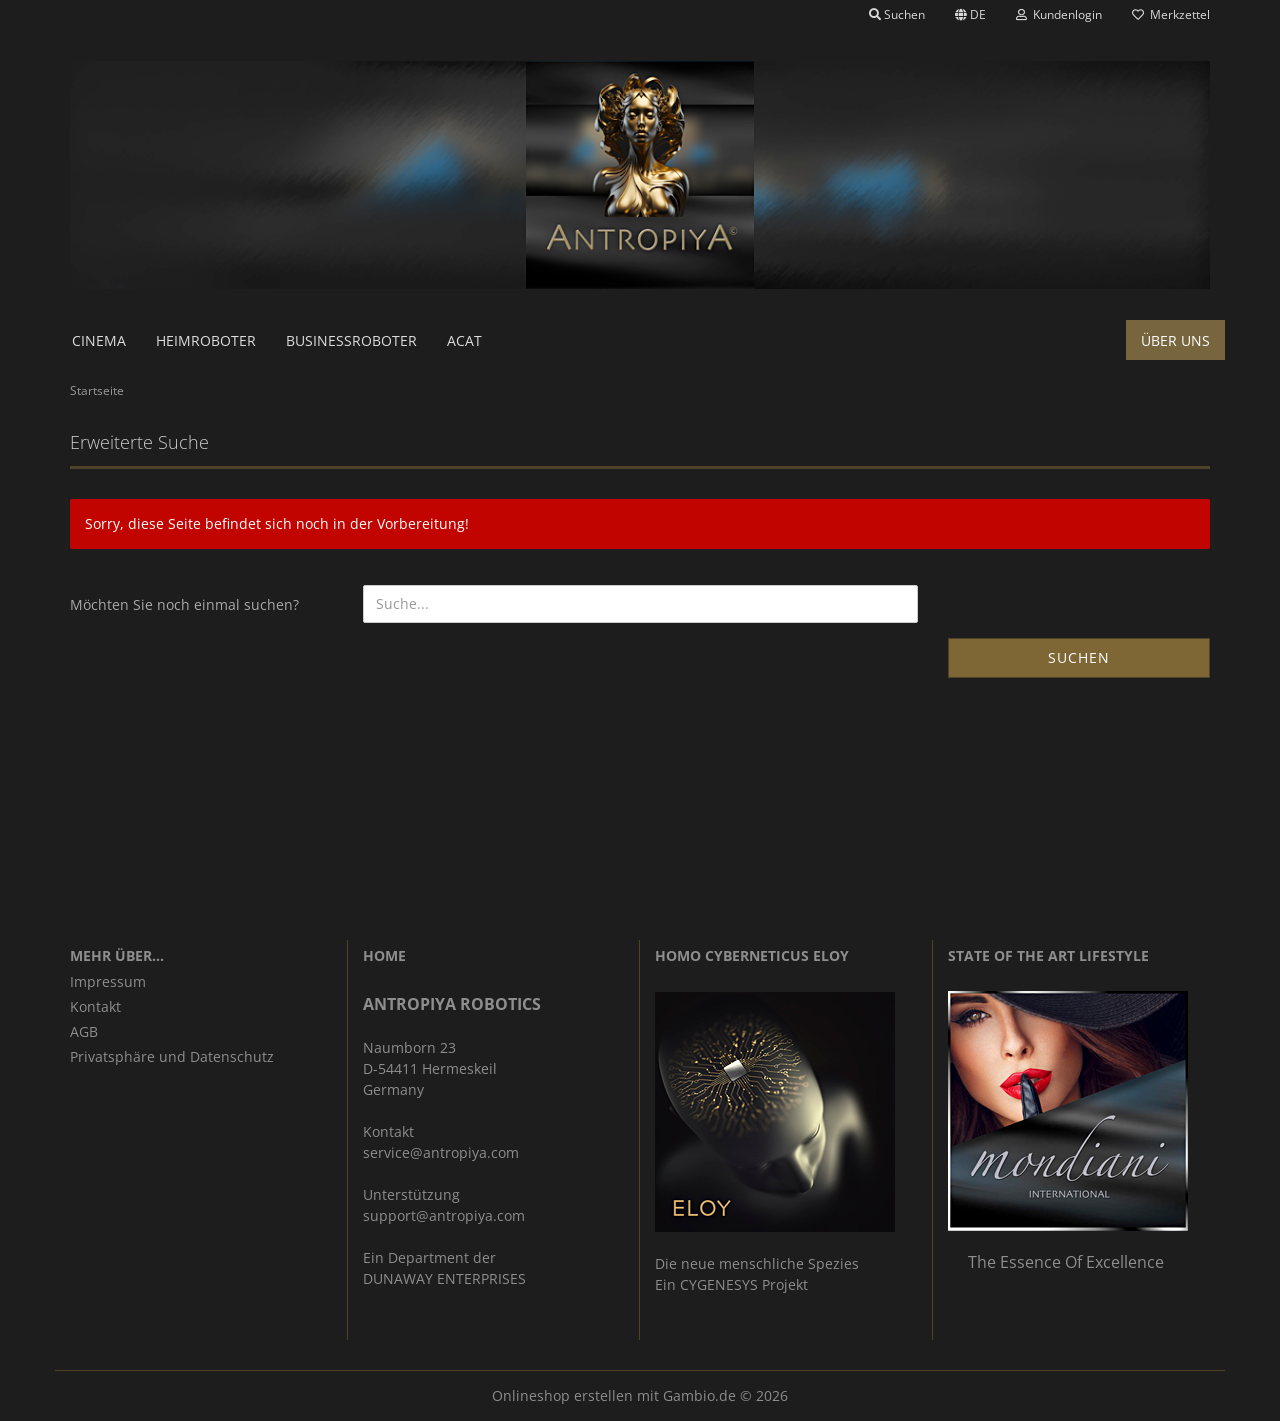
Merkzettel (1171, 14)
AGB (84, 1031)
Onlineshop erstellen (562, 1395)
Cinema (99, 340)
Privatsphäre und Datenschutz (172, 1056)
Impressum (108, 981)
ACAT (464, 340)
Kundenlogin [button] (1059, 14)
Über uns (1175, 340)
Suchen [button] (897, 14)
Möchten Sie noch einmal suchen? (184, 604)
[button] (970, 15)
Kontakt (95, 1006)
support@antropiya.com (444, 1215)
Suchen (1079, 657)
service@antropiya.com (441, 1152)
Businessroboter (351, 340)
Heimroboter (206, 340)
